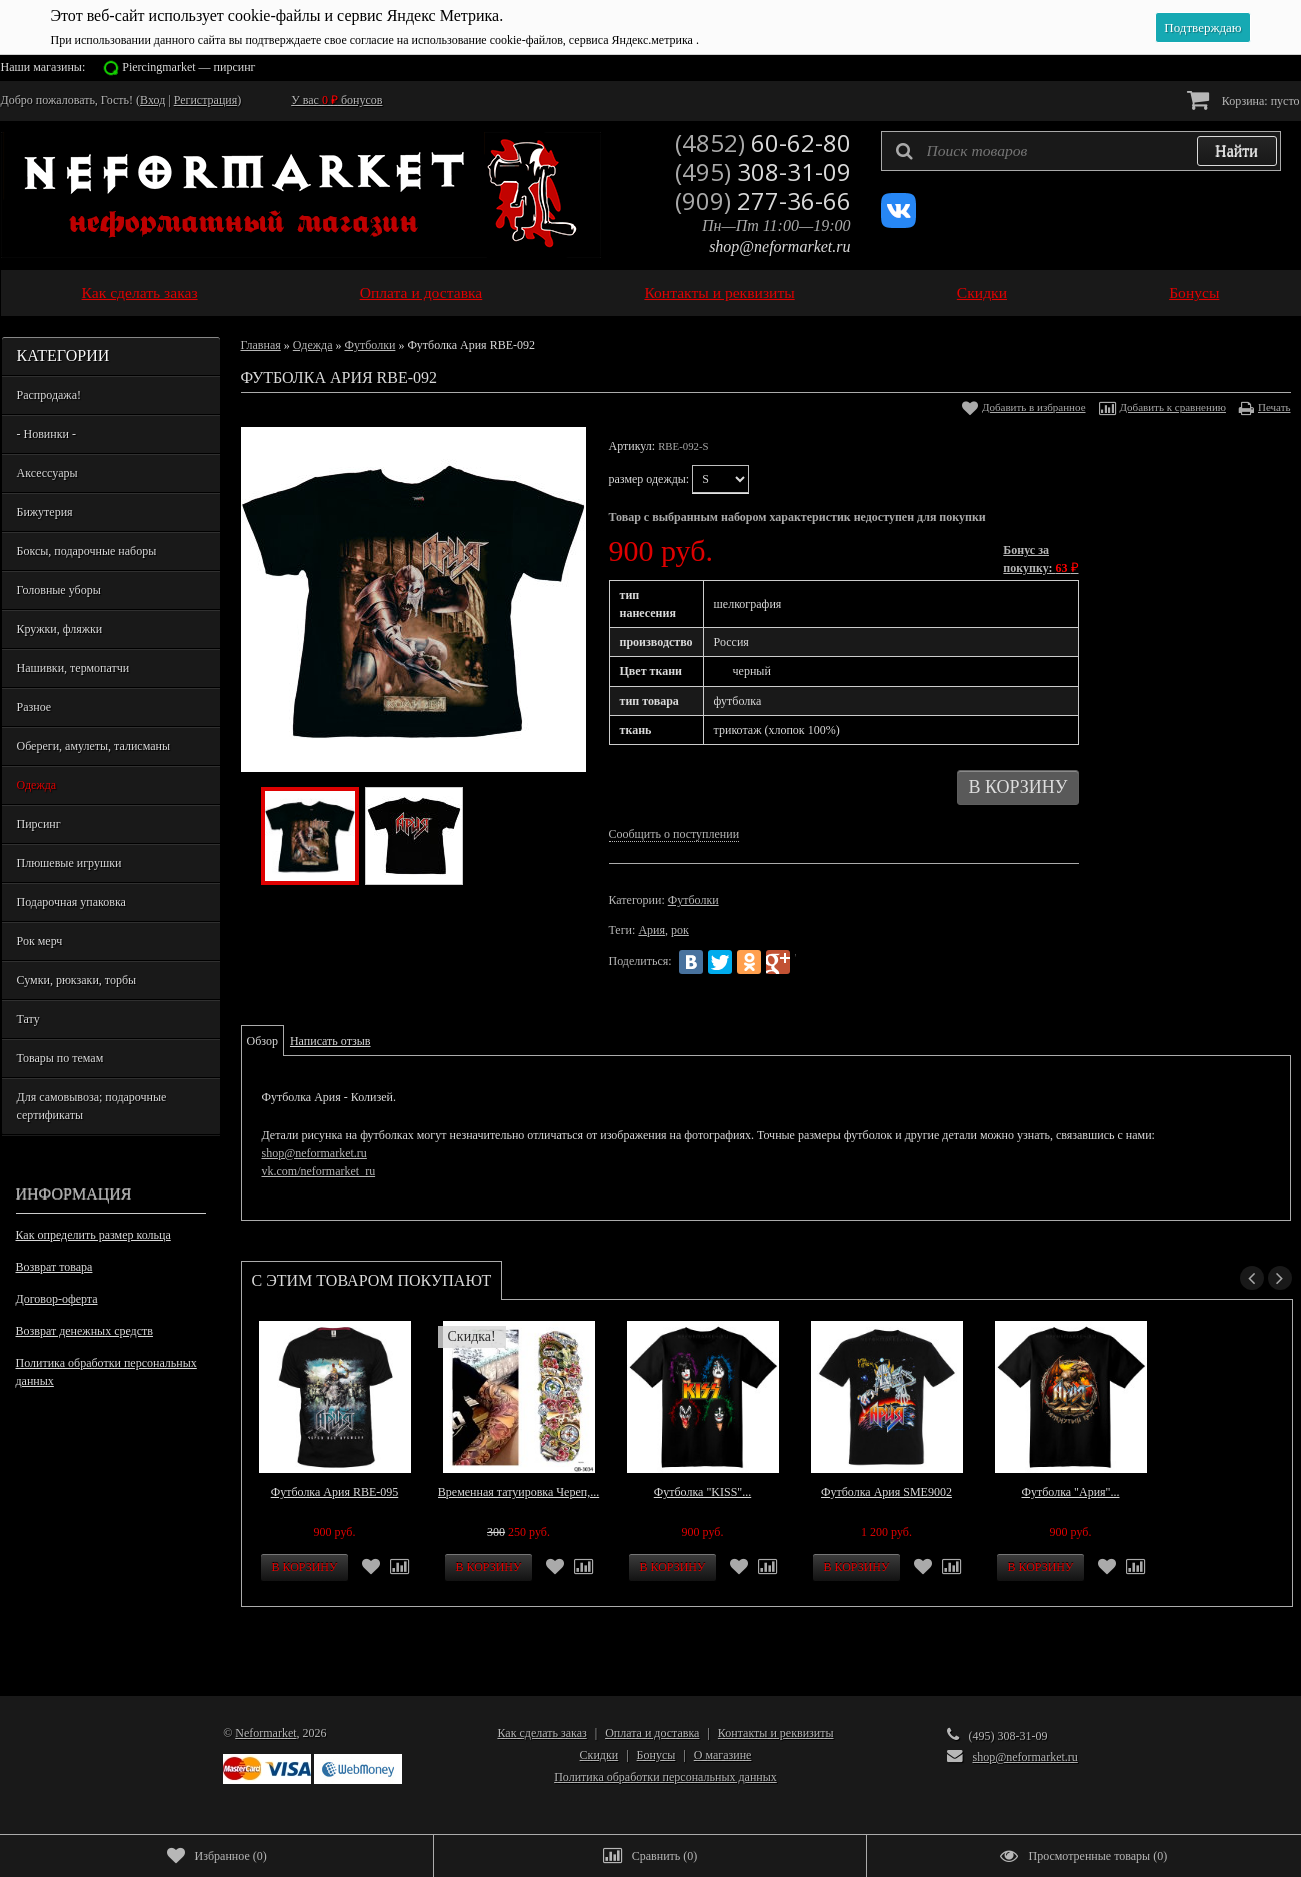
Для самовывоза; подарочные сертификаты (92, 1106)
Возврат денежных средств (84, 1331)
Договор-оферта (57, 1299)
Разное (34, 707)
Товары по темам (60, 1058)
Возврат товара (54, 1267)
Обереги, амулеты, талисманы (94, 746)
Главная (261, 345)
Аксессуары (47, 473)
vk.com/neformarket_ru (319, 1171)
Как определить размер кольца (93, 1235)
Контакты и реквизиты (719, 292)
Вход (152, 100)
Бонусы (1194, 292)
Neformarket (265, 1733)
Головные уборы (59, 590)
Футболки (369, 345)
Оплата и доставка (421, 292)
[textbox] (1081, 151)
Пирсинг (39, 824)
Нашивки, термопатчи (73, 668)
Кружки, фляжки (60, 629)
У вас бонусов (336, 100)
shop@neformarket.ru (779, 246)
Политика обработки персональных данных (106, 1372)
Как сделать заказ (140, 292)
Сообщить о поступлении (674, 834)
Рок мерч (40, 941)
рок (680, 930)
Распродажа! (49, 395)
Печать (1274, 407)
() (217, 1856)
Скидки (982, 292)
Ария (651, 930)
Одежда (37, 785)
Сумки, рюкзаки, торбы (77, 980)
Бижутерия (45, 512)
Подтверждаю (1202, 27)
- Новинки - (46, 434)
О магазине (723, 1755)
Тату (28, 1019)
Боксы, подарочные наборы (87, 551)
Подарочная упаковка (71, 902)
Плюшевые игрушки (69, 863)
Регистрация (206, 100)
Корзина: (1243, 99)
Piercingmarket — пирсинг (188, 67)
